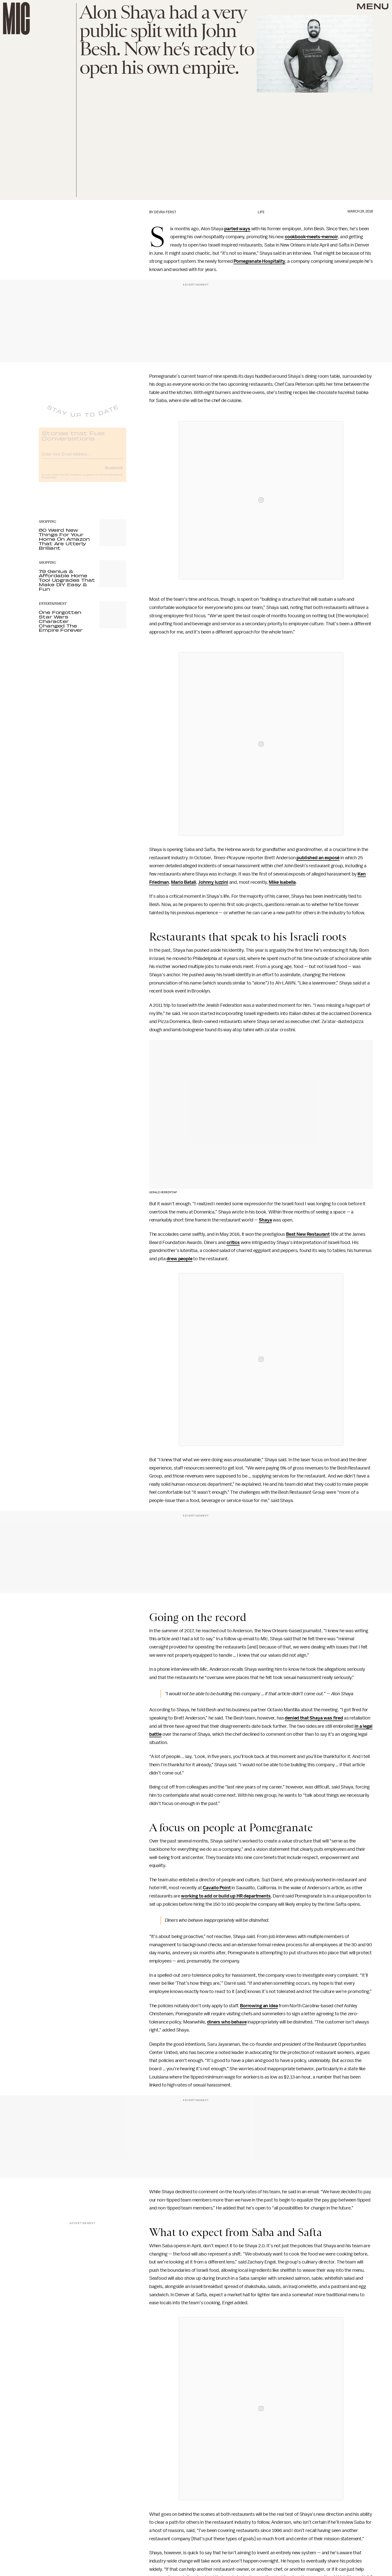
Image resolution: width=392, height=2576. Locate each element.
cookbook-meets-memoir (311, 236)
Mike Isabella (282, 882)
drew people (179, 1258)
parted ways (237, 228)
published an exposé (318, 857)
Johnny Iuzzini (213, 882)
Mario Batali (183, 882)
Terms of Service (109, 478)
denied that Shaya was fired (314, 1718)
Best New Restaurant (308, 1234)
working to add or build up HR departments (225, 1896)
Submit (114, 471)
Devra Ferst (165, 212)
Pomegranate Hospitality (259, 261)
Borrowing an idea (259, 2005)
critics (233, 1242)
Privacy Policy (49, 481)
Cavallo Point (216, 1887)
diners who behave (226, 2022)
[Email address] (82, 457)
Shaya (265, 1220)
